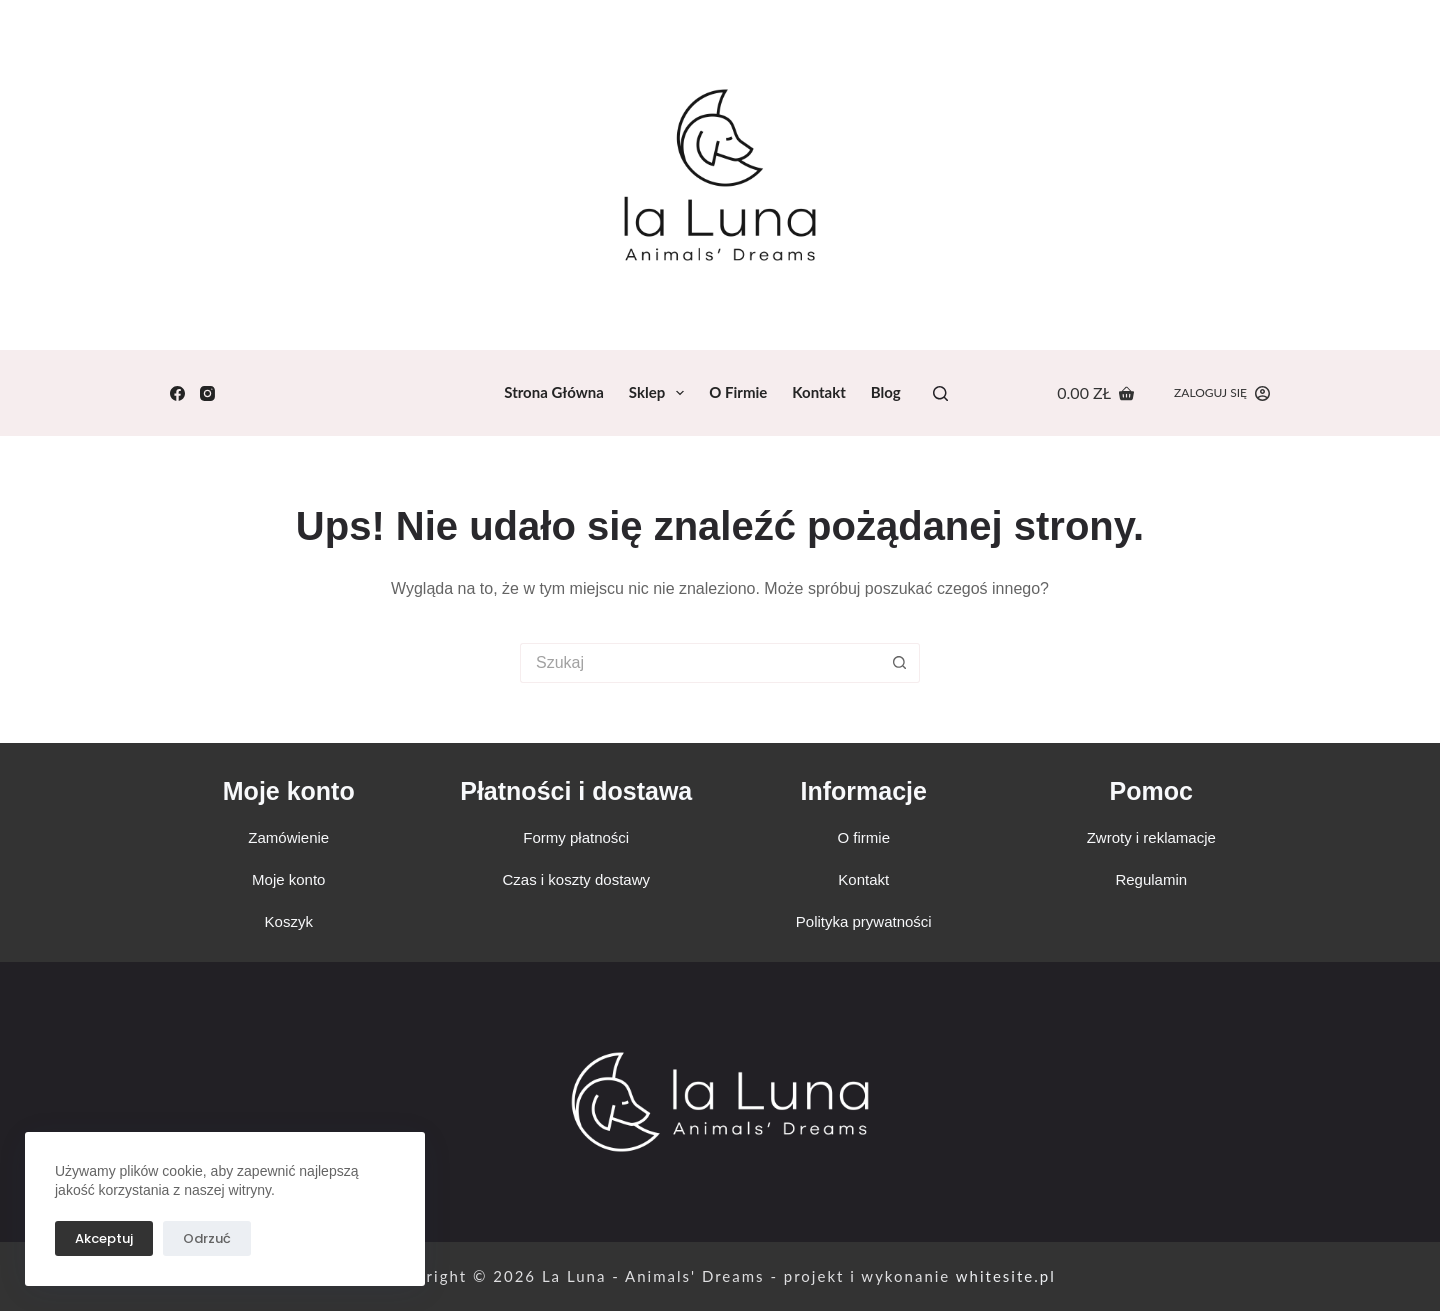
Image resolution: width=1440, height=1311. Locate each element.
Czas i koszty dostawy (576, 879)
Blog (886, 392)
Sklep (660, 393)
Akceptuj (104, 1238)
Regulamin (1151, 879)
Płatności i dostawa (576, 791)
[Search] (940, 393)
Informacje (864, 791)
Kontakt (819, 392)
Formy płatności (576, 837)
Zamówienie (288, 837)
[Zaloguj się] (1222, 393)
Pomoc (1151, 791)
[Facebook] (177, 393)
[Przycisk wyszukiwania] (900, 663)
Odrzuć (207, 1238)
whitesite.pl (1006, 1276)
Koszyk (289, 921)
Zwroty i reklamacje (1151, 837)
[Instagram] (207, 393)
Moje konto (289, 791)
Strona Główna (554, 392)
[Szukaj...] (700, 663)
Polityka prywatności (864, 921)
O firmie (738, 392)
